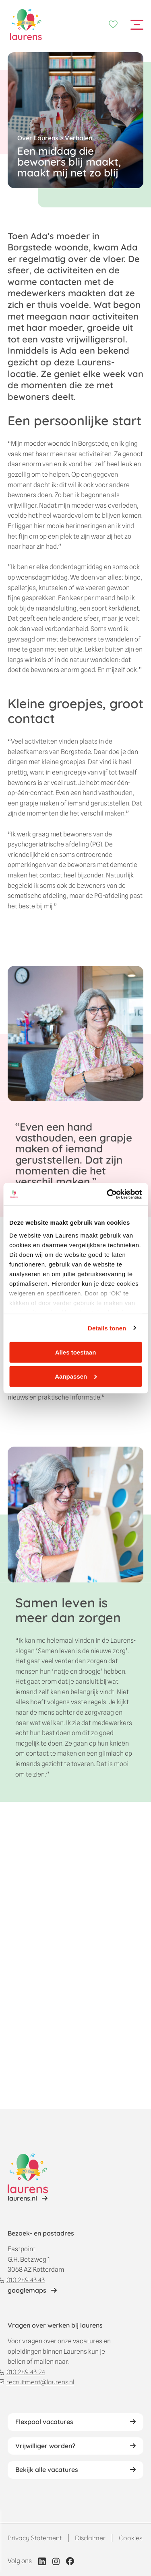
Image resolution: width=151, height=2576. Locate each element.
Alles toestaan (75, 1352)
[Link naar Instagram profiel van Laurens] (56, 2561)
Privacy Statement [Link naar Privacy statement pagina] (35, 2538)
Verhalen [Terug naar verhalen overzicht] (78, 138)
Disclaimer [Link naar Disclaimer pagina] (90, 2538)
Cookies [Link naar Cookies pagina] (130, 2538)
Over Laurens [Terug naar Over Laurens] (37, 138)
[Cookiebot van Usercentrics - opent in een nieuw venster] (107, 1194)
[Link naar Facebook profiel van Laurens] (70, 2561)
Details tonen (107, 1327)
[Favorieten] (113, 24)
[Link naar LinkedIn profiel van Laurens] (42, 2561)
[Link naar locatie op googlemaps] (32, 2290)
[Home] (26, 24)
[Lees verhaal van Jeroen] (28, 2198)
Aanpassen (76, 1376)
